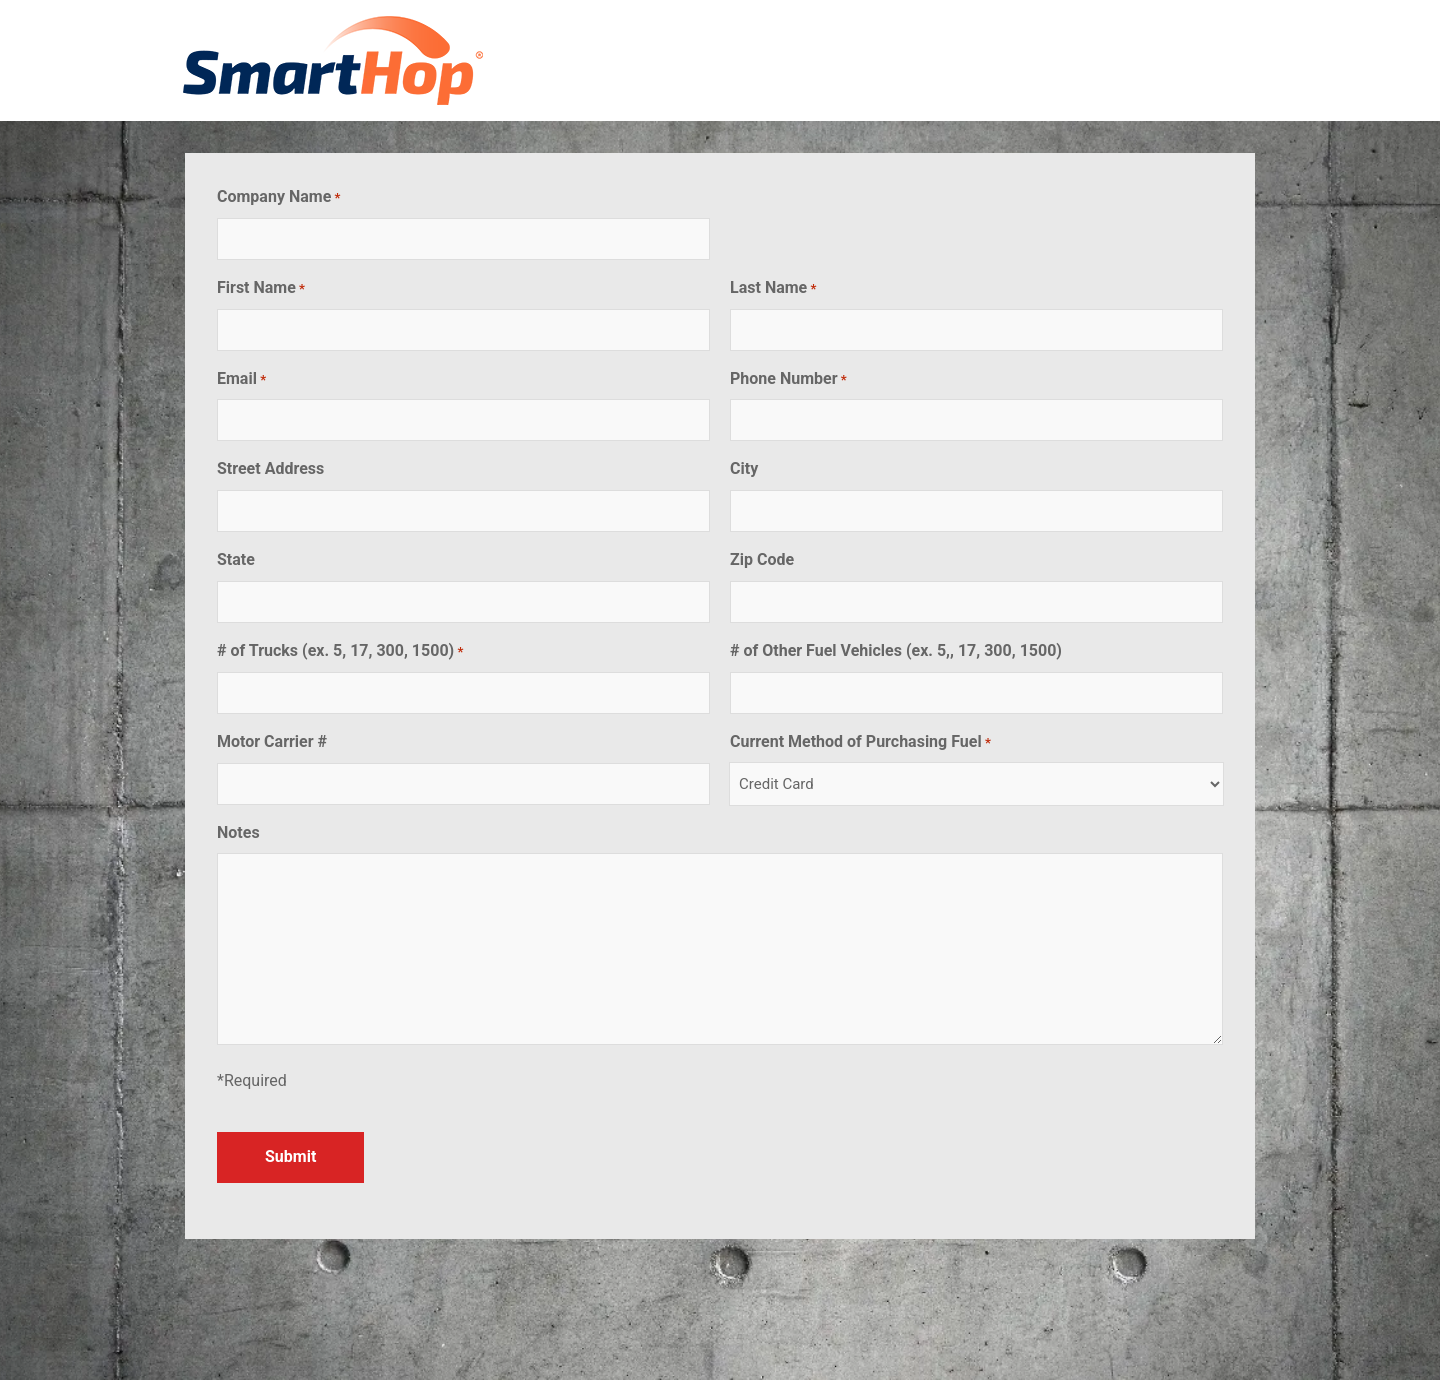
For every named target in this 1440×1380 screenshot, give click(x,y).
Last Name (773, 288)
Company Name (278, 197)
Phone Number (788, 379)
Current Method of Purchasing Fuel (860, 742)
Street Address (270, 468)
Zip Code (762, 559)
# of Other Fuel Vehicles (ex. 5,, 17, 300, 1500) (896, 650)
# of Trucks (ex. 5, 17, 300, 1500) (340, 651)
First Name (261, 288)
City (744, 468)
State (236, 559)
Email (241, 379)
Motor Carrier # (272, 741)
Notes (238, 832)
